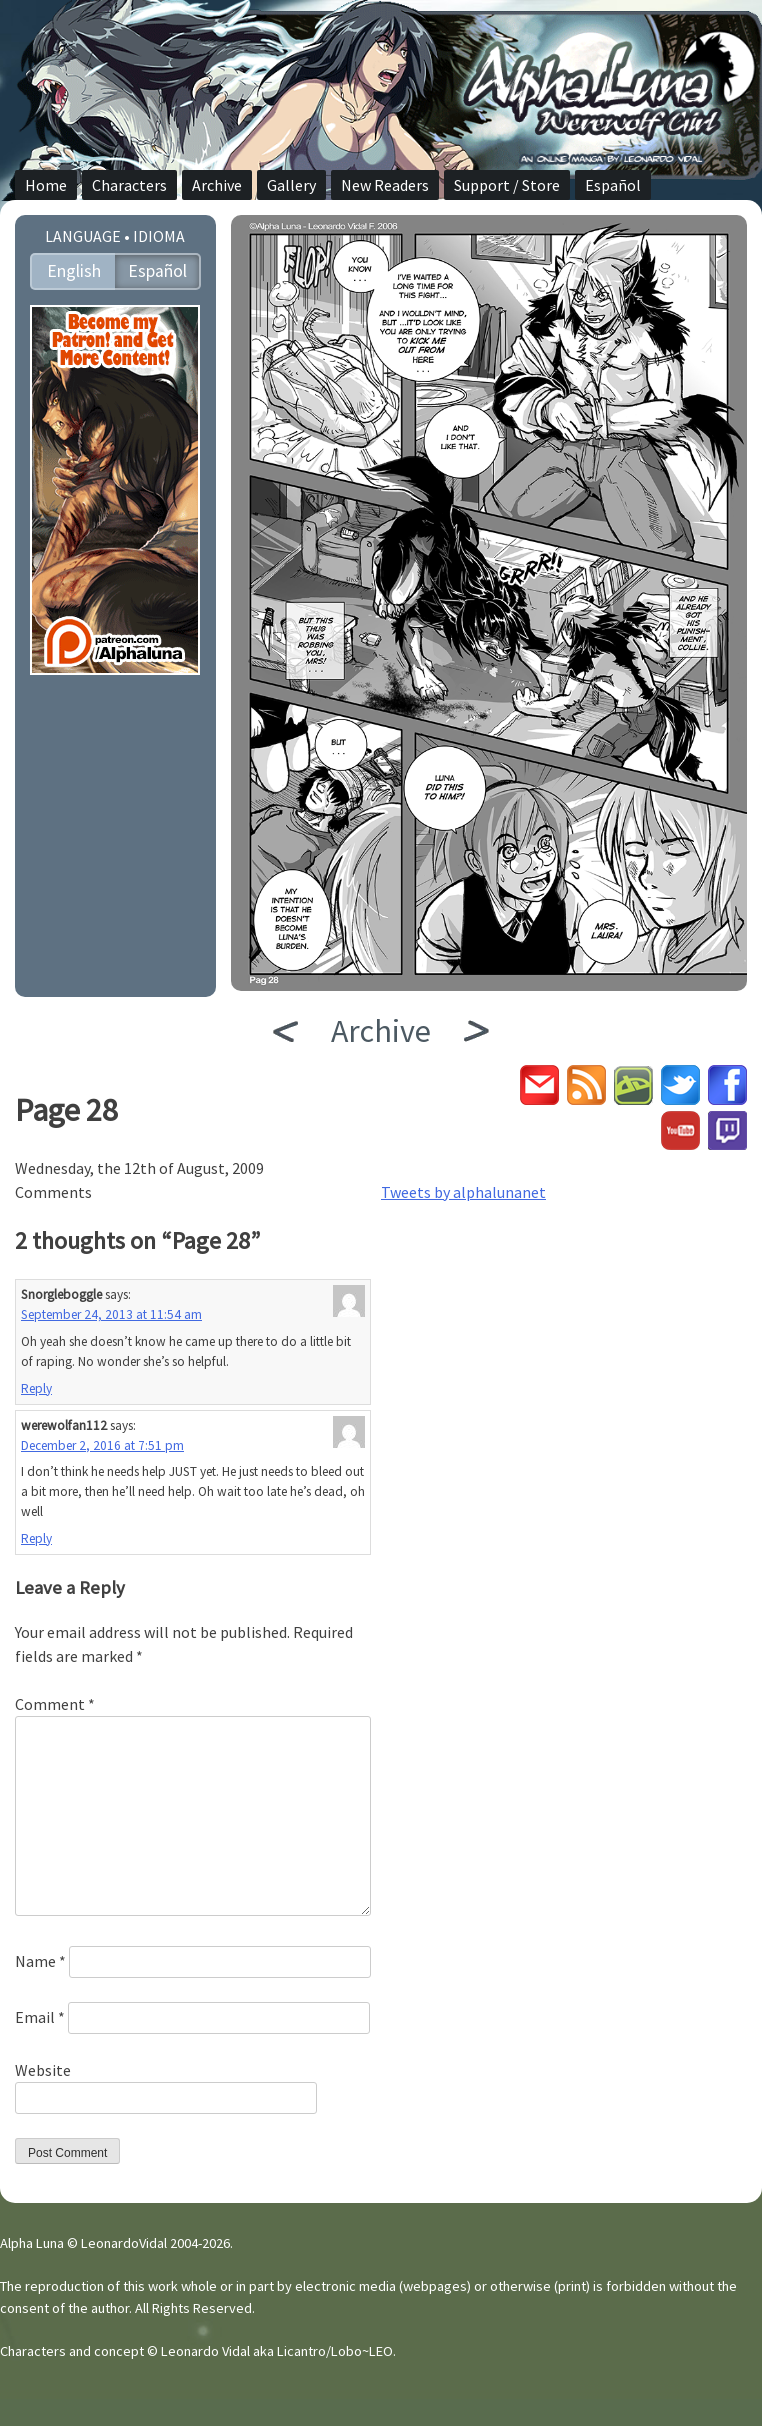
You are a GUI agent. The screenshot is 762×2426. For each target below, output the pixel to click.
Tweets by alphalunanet (463, 1192)
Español (613, 185)
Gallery (291, 185)
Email (40, 2017)
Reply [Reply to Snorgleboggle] (36, 1388)
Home (46, 185)
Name (40, 1961)
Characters (129, 185)
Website (43, 2070)
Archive (217, 185)
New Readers (385, 185)
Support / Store (507, 185)
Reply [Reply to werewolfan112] (36, 1538)
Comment (55, 1704)
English (74, 271)
